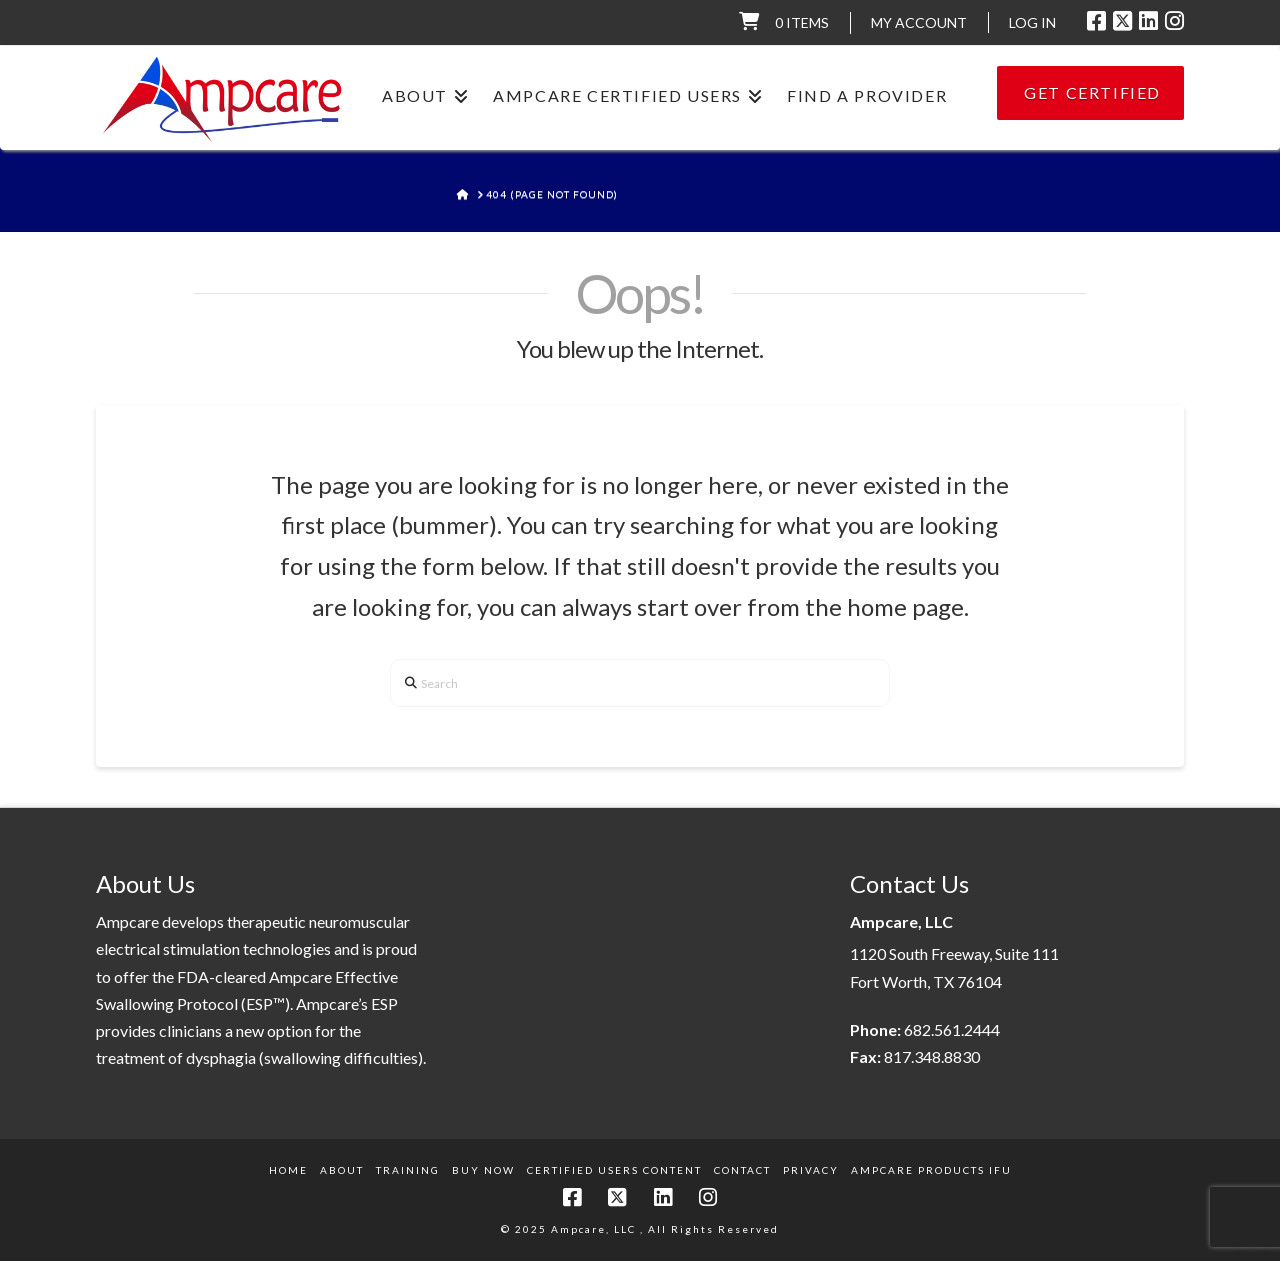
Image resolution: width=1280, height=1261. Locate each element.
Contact (742, 1170)
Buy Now (483, 1170)
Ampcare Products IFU (931, 1170)
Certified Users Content (614, 1170)
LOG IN (1032, 22)
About (342, 1170)
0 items (802, 22)
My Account (919, 22)
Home (288, 1170)
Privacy (811, 1170)
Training (408, 1170)
